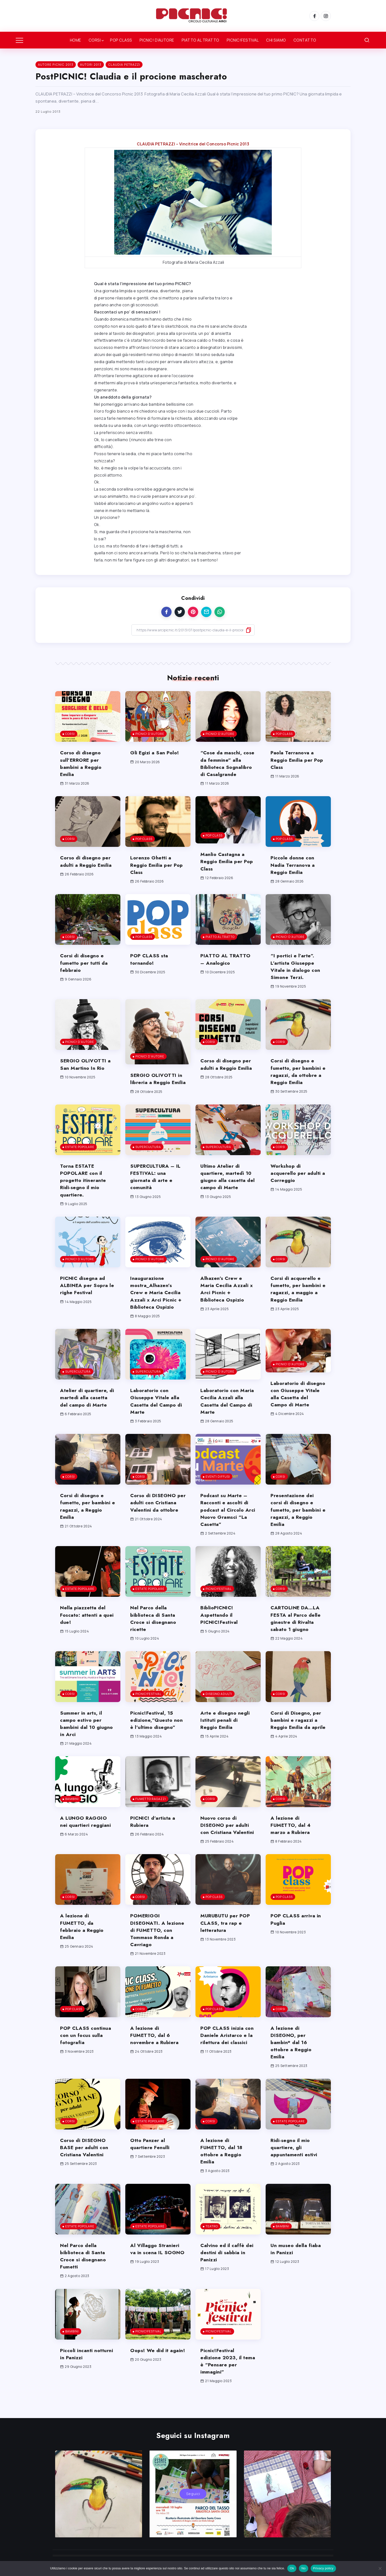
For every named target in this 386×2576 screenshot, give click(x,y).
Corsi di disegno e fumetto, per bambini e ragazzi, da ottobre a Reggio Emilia (297, 1078)
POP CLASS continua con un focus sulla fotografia (86, 2049)
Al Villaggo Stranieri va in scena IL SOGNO (155, 2267)
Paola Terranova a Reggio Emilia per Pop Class (294, 760)
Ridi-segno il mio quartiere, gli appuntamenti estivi (295, 2162)
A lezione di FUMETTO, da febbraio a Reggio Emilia (83, 1940)
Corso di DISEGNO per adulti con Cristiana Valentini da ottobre (156, 1520)
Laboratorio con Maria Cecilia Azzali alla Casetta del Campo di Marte (225, 1415)
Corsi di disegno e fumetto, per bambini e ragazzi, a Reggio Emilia (86, 1520)
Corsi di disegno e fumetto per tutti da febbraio (84, 970)
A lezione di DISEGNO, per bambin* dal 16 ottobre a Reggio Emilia (292, 2057)
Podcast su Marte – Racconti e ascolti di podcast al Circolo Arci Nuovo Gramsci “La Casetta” (225, 1524)
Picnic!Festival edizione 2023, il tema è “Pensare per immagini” (226, 2375)
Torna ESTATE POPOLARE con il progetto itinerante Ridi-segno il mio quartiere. (83, 1194)
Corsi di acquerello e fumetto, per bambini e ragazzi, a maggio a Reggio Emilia (298, 1303)
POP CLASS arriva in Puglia (297, 1933)
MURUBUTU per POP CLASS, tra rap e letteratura (226, 1937)
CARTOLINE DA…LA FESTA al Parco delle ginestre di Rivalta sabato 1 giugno (297, 1632)
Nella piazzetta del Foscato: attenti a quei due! (83, 1629)
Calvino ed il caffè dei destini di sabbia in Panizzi (228, 2267)
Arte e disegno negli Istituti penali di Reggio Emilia (225, 1734)
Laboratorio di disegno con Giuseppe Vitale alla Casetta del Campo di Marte (298, 1412)
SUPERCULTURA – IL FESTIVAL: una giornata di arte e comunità (157, 1191)
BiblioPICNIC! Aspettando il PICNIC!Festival (220, 1629)
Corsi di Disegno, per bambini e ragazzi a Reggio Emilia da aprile (297, 1737)
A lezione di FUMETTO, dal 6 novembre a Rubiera (155, 2049)
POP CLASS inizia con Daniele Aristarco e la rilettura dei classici (228, 2049)
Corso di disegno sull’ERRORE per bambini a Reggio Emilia (82, 763)
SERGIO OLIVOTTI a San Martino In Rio (86, 1071)
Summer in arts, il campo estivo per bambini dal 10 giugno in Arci (87, 1737)
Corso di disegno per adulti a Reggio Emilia (87, 868)
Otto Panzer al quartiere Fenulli (150, 2158)
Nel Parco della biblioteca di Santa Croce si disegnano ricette (154, 1632)
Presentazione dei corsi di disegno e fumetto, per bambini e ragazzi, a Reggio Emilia (297, 1524)
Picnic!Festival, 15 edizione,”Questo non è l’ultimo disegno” (157, 1734)
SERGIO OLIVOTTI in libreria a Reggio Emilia (157, 1089)
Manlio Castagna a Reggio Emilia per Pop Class (223, 868)
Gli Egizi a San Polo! (155, 752)
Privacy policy (323, 2568)
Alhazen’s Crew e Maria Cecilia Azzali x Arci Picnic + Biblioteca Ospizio (227, 1303)
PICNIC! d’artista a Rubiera (154, 1836)
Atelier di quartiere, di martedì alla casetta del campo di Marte (87, 1412)
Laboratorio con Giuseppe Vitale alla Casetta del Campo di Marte (157, 1415)
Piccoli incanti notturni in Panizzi (87, 2368)
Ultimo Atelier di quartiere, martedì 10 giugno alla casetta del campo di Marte (227, 1191)
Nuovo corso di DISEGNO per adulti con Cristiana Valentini (228, 1839)
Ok (292, 2568)
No (303, 2568)
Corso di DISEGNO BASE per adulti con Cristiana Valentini (85, 2162)
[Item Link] (87, 716)
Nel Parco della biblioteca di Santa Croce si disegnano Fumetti (84, 2270)
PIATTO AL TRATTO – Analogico (226, 966)
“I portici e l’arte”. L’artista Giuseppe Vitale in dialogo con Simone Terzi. (296, 973)
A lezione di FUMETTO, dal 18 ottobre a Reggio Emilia (222, 2165)
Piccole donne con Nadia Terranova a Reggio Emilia (294, 872)
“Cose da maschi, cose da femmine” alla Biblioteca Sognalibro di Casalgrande (223, 767)
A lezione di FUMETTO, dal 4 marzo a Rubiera (292, 1839)
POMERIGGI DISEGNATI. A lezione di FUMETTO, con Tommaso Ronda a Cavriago (157, 1944)
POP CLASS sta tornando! (150, 966)
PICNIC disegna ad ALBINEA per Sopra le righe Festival (85, 1299)
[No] (379, 2568)
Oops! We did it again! (150, 2368)
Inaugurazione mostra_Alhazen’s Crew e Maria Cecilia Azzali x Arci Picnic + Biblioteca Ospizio (156, 1307)
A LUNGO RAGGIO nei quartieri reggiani (86, 1836)
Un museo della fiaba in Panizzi (297, 2263)
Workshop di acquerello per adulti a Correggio (296, 1187)
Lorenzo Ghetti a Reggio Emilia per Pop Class (152, 872)
